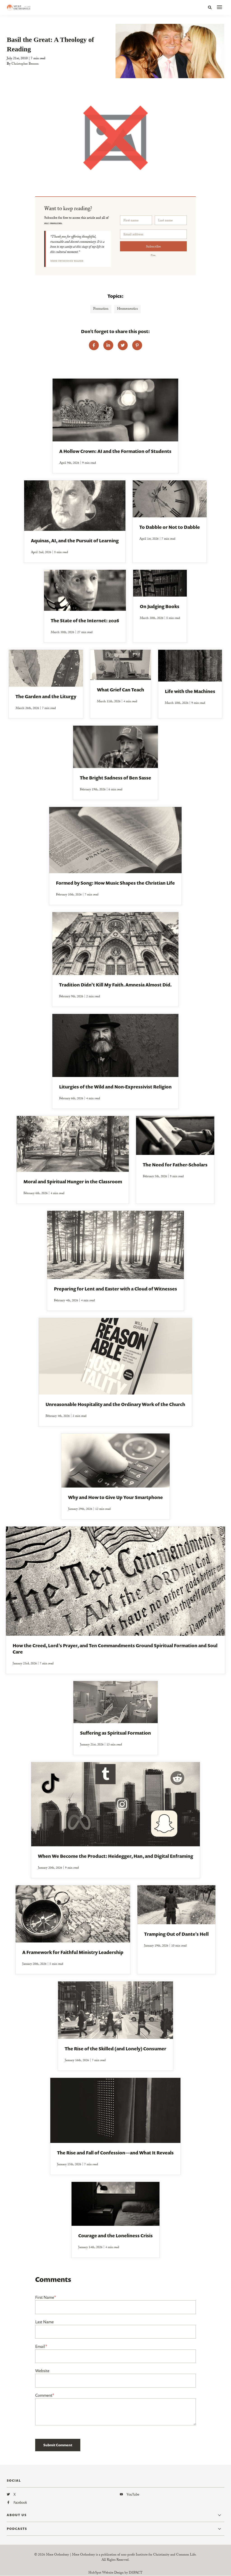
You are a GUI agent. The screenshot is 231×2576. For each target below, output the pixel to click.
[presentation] (219, 7)
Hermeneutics (127, 309)
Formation (101, 309)
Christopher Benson (25, 64)
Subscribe (153, 246)
